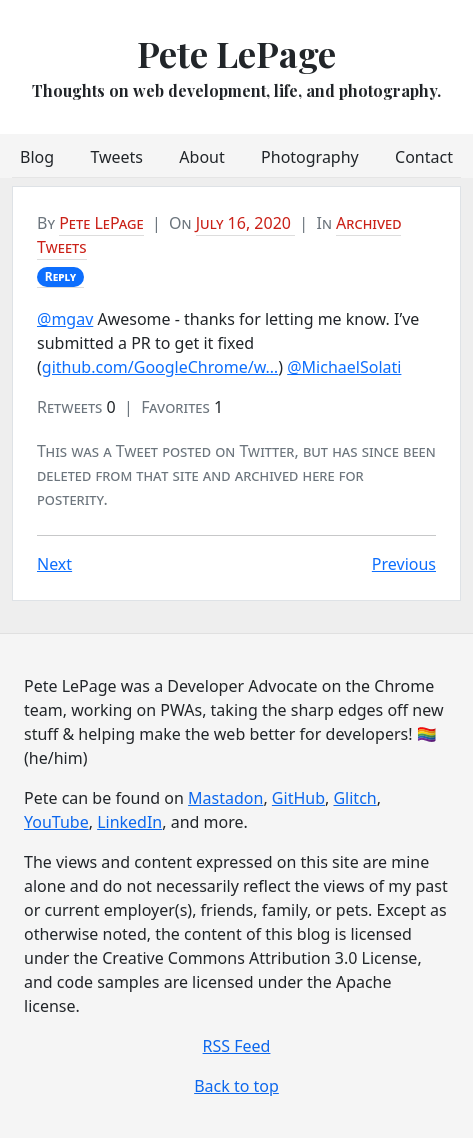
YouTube (56, 822)
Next (54, 564)
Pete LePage (236, 53)
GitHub (298, 798)
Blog (37, 157)
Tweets (116, 157)
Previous (404, 564)
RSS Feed (237, 1046)
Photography (310, 157)
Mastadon (225, 798)
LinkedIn (129, 822)
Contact (424, 157)
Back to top (236, 1086)
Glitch (354, 798)
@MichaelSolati (344, 367)
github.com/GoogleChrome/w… (160, 367)
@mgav (65, 319)
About (201, 157)
